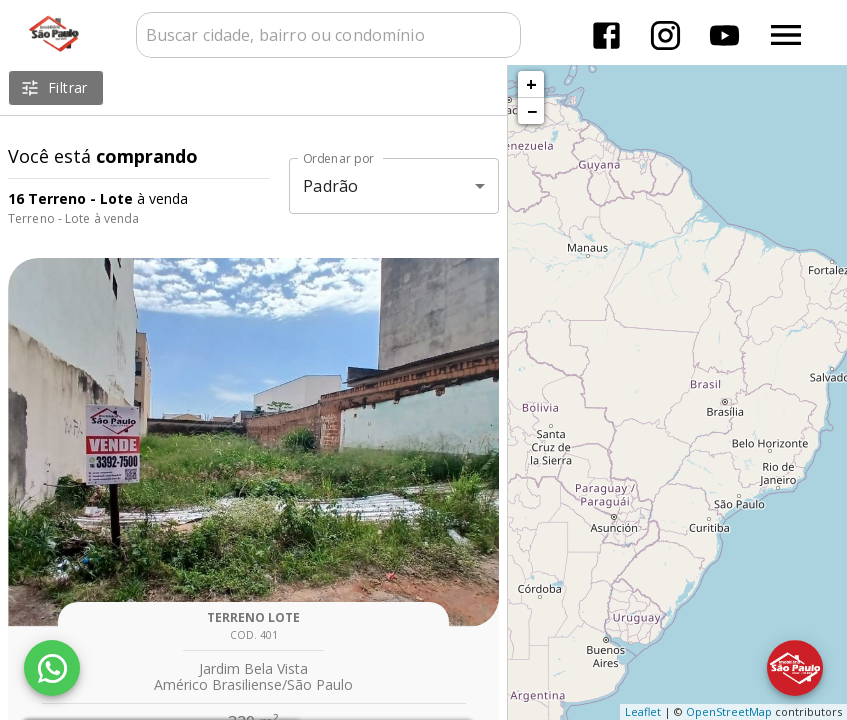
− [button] (532, 111)
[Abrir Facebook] (606, 35)
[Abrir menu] (786, 35)
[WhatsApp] (52, 668)
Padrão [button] (330, 186)
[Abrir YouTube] (724, 35)
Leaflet (643, 711)
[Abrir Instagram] (665, 35)
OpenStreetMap (729, 711)
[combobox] (328, 35)
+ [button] (531, 84)
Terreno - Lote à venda (73, 218)
